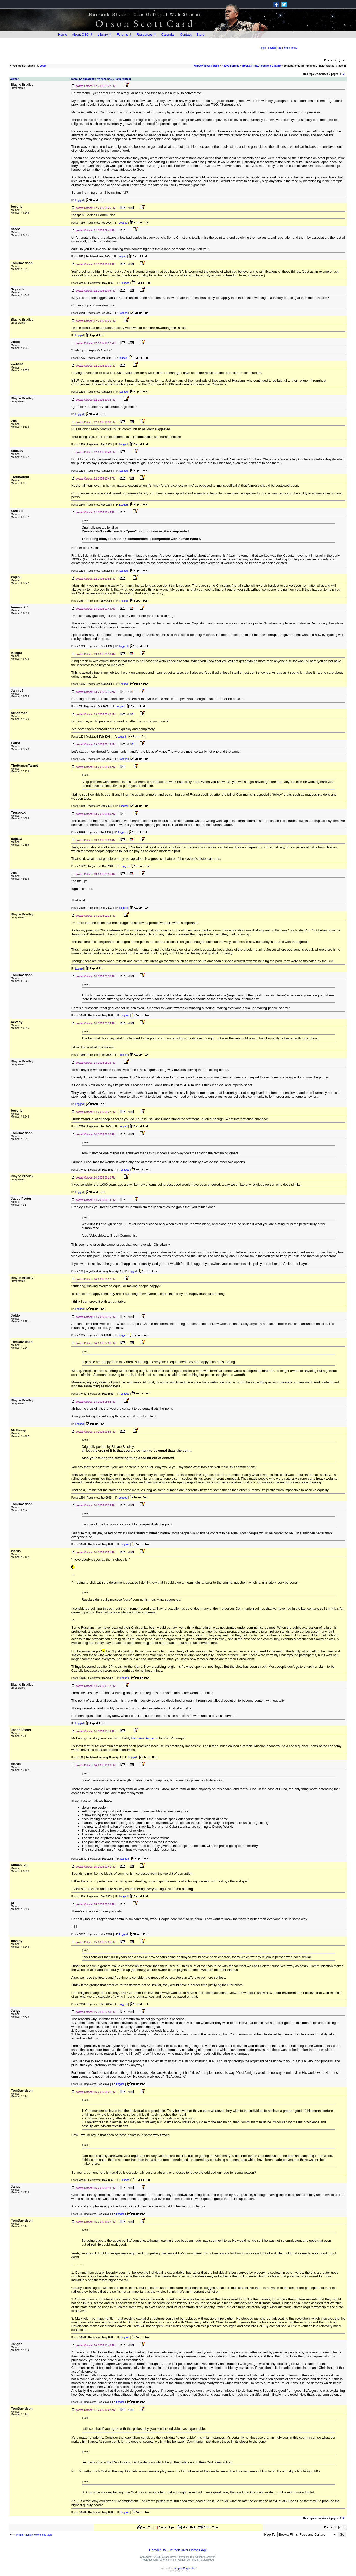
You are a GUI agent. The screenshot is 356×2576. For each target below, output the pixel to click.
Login (43, 65)
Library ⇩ (104, 34)
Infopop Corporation (185, 2568)
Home (62, 34)
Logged (79, 200)
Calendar (168, 34)
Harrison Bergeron (144, 1738)
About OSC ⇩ (82, 34)
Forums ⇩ (124, 34)
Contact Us (157, 2550)
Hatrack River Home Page (187, 2550)
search (272, 47)
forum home (290, 47)
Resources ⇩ (146, 34)
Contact (186, 34)
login (263, 47)
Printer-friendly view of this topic (31, 2534)
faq (279, 47)
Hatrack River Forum (206, 65)
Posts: (78, 222)
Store (200, 34)
